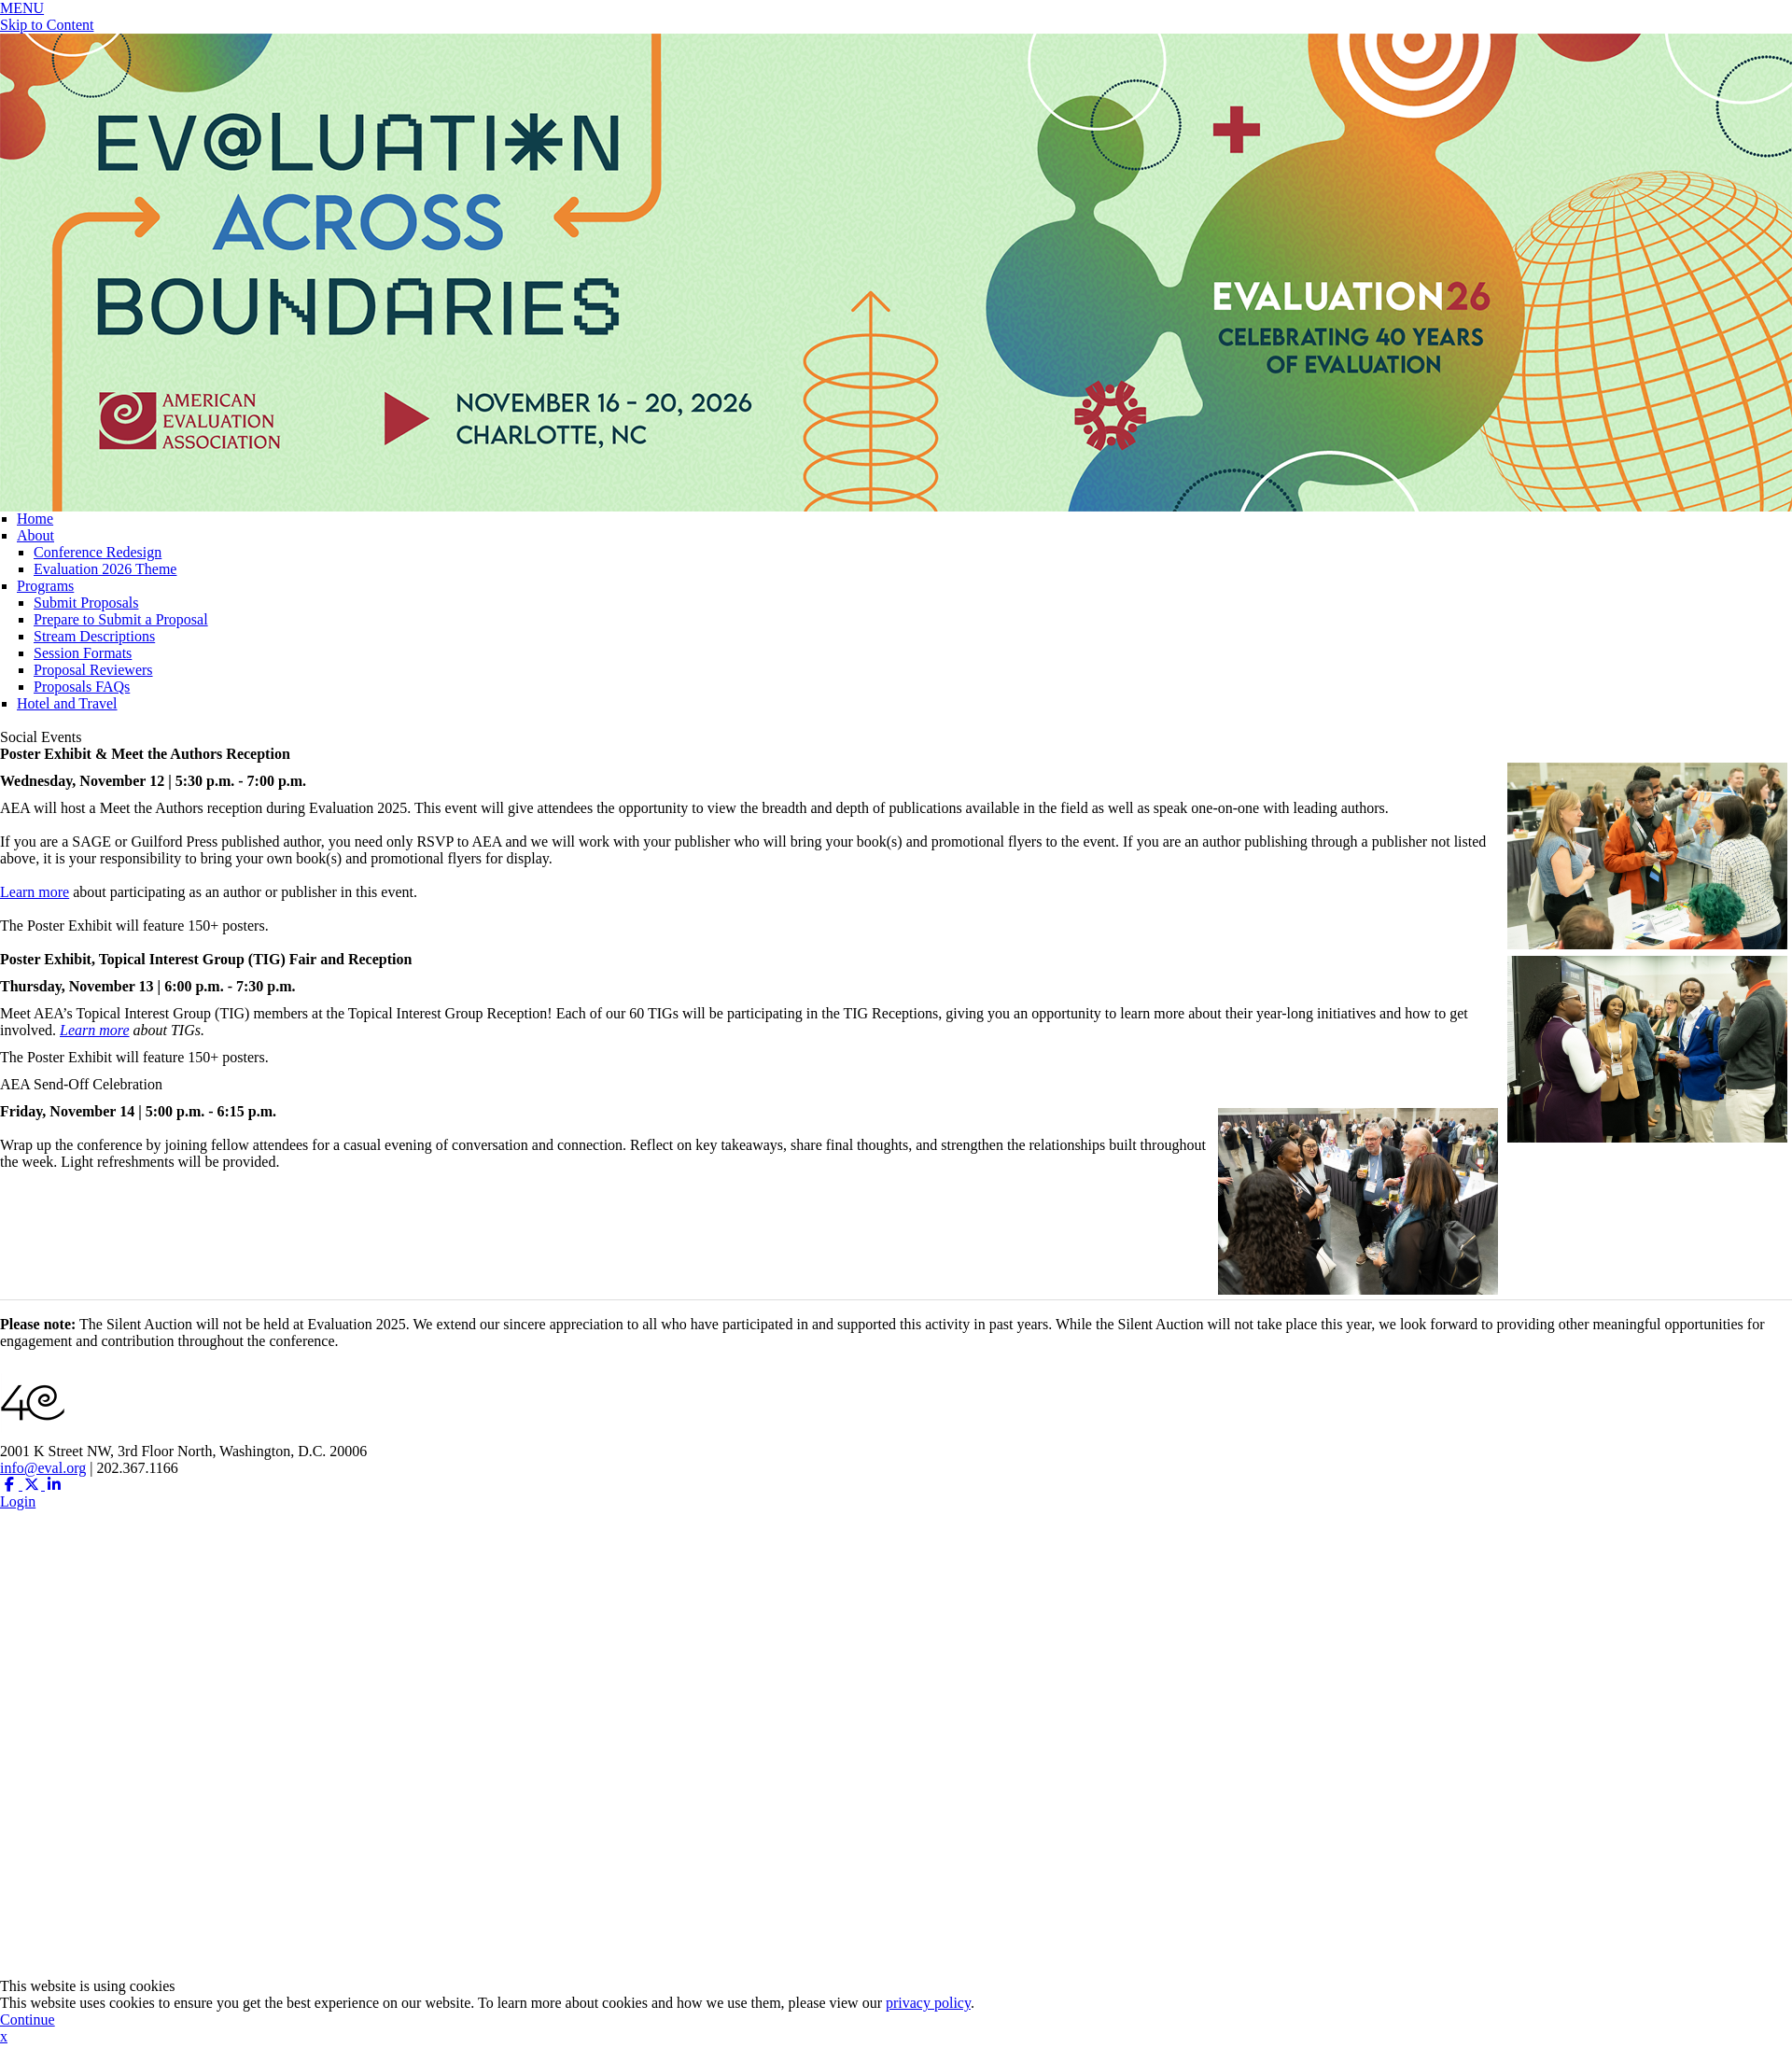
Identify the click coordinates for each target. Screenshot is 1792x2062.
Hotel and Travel (67, 703)
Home (35, 518)
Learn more (34, 892)
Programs (45, 586)
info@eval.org (43, 1468)
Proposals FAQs (82, 686)
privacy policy (928, 2003)
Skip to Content (46, 25)
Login (17, 1501)
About (35, 535)
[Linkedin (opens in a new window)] (54, 1485)
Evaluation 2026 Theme (105, 569)
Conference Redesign (97, 552)
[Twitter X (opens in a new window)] (33, 1485)
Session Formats (83, 653)
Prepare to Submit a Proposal (121, 619)
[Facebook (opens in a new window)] (11, 1485)
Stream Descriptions (94, 636)
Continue (27, 2019)
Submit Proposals (86, 602)
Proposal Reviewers (93, 670)
